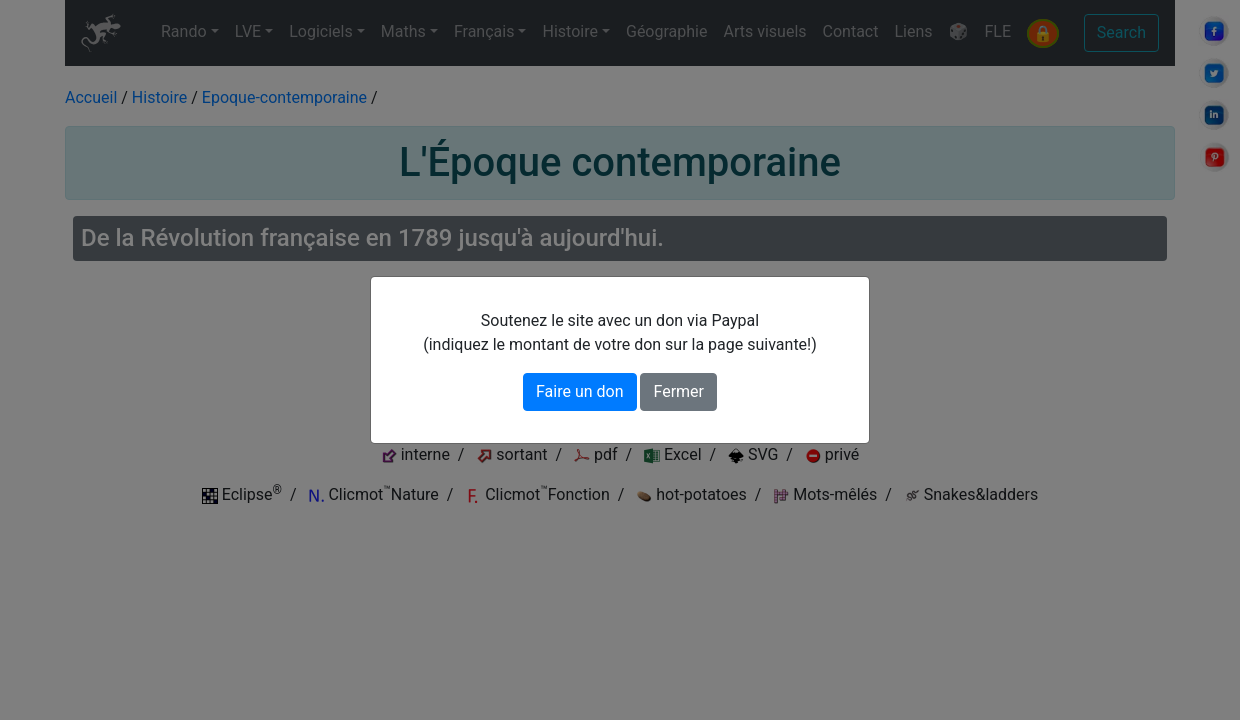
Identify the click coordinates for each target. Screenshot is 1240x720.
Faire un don (580, 391)
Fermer (678, 391)
